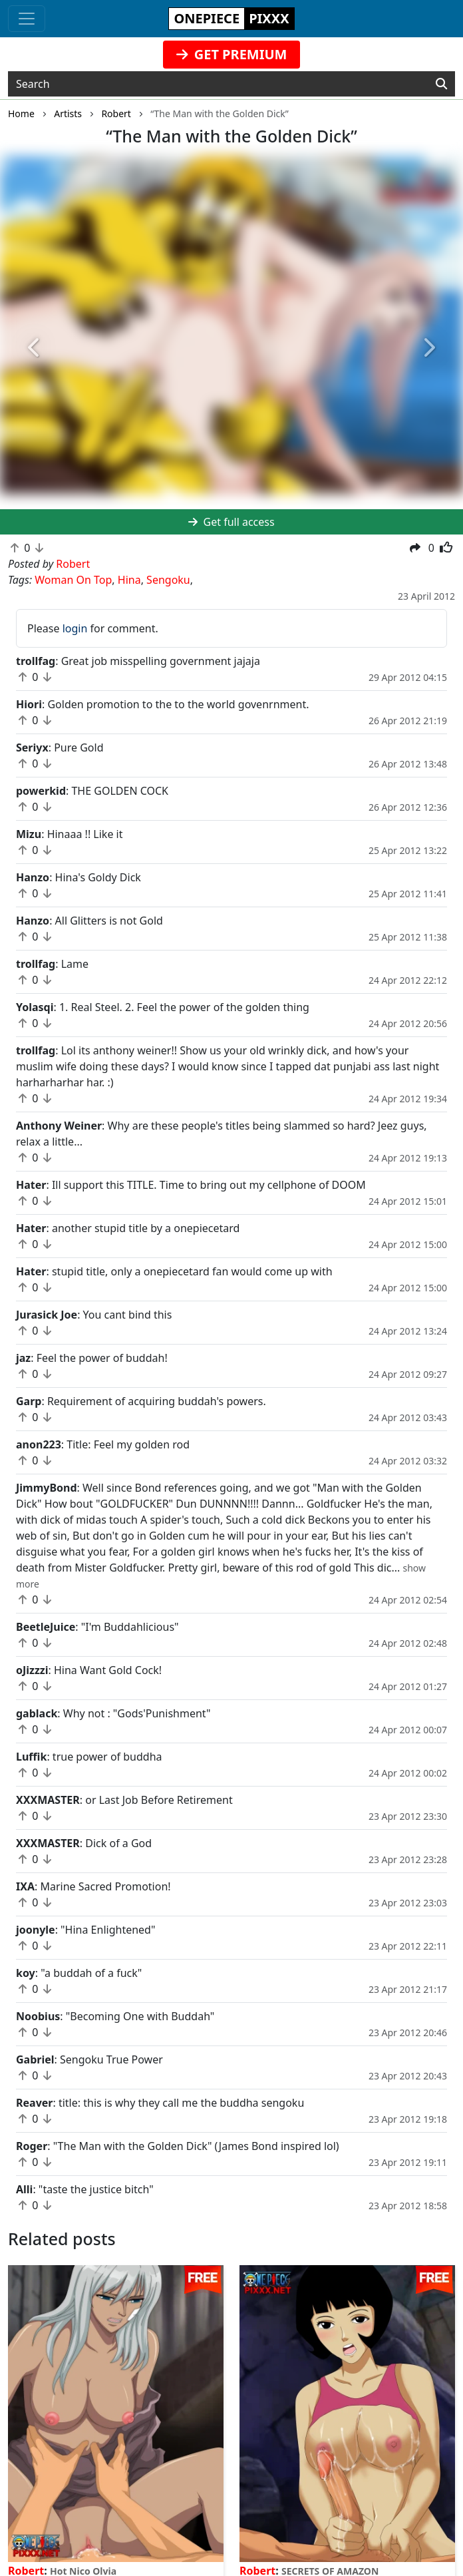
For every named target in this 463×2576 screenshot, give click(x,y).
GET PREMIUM (231, 54)
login (75, 628)
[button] (34, 347)
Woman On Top (73, 579)
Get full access (231, 522)
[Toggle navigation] (26, 18)
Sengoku (168, 579)
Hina (129, 579)
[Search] (441, 84)
